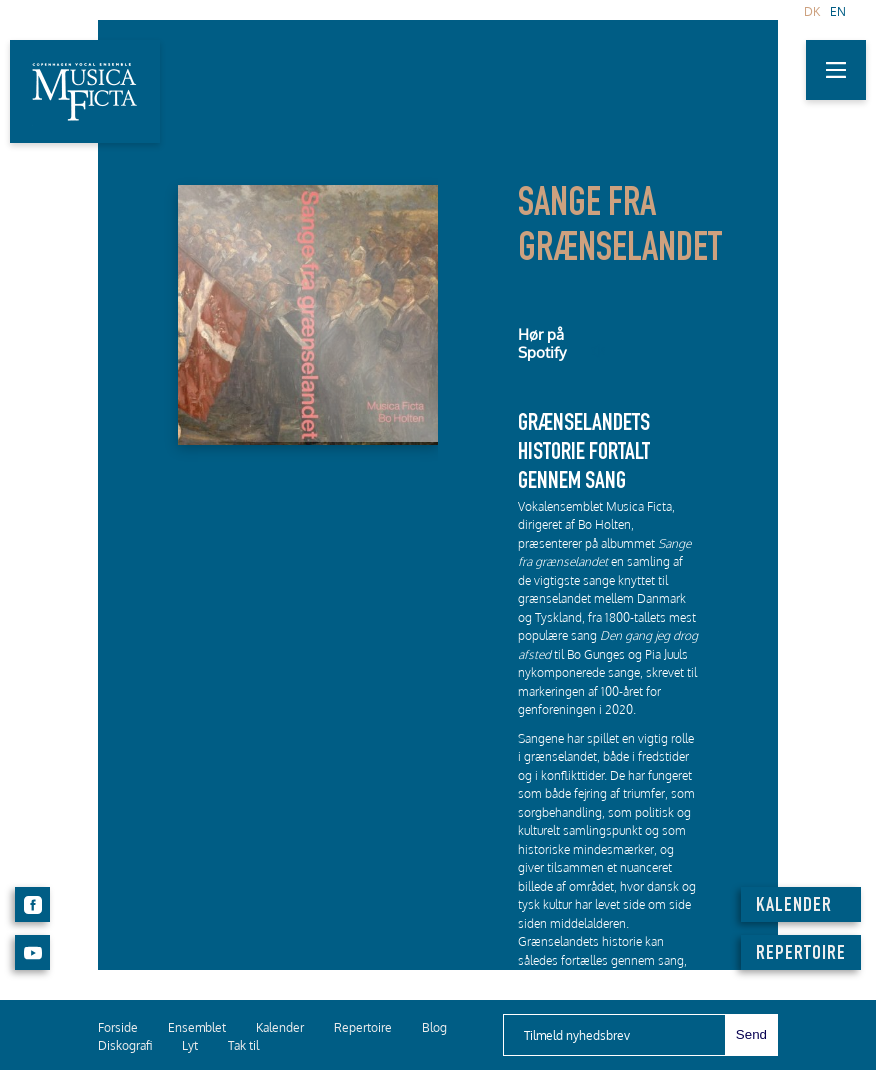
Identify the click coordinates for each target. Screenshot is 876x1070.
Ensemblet (197, 1027)
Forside (118, 1027)
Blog (434, 1027)
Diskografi (125, 1045)
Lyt (190, 1045)
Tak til (243, 1045)
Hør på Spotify (542, 343)
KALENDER (794, 907)
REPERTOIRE (801, 955)
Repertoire (363, 1027)
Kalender (280, 1027)
